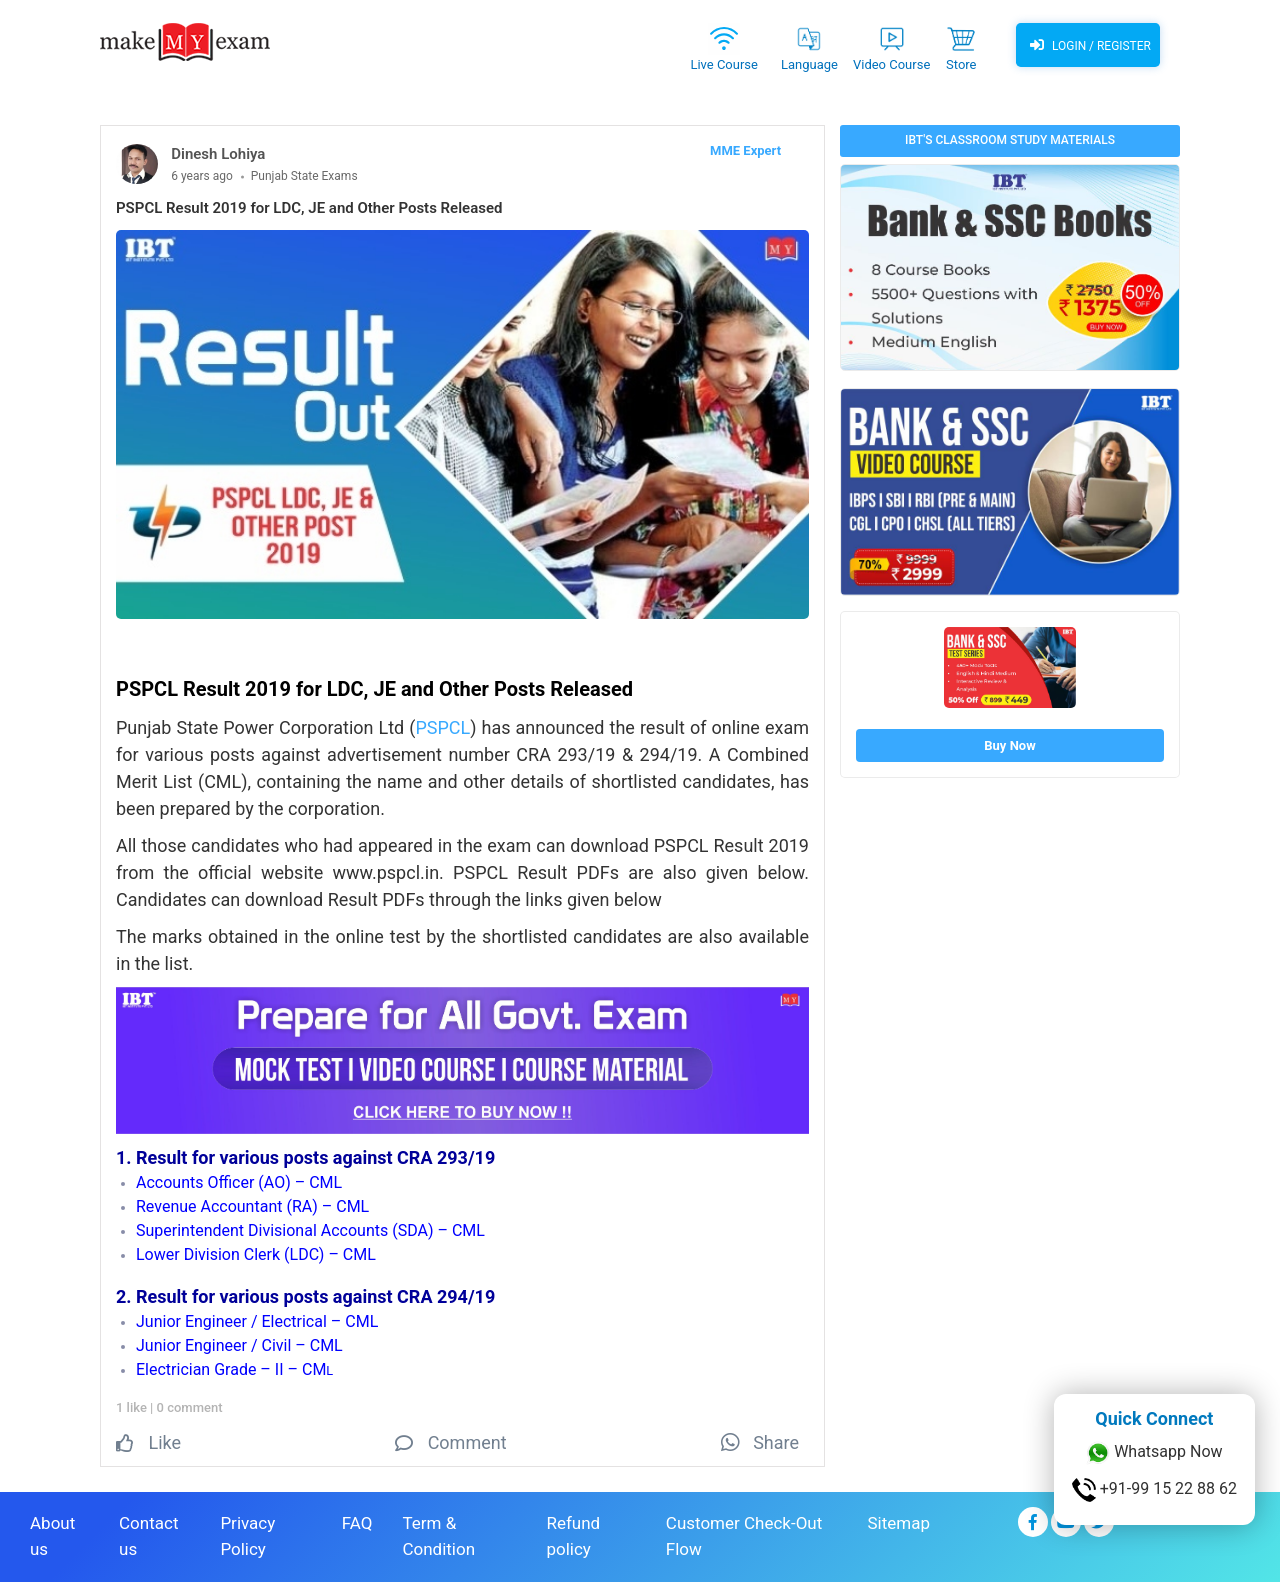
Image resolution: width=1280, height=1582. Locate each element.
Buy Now (1009, 745)
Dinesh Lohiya (218, 154)
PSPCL (442, 727)
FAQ (357, 1523)
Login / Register (1088, 45)
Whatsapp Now (1154, 1453)
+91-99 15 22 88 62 (1154, 1490)
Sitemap (898, 1523)
